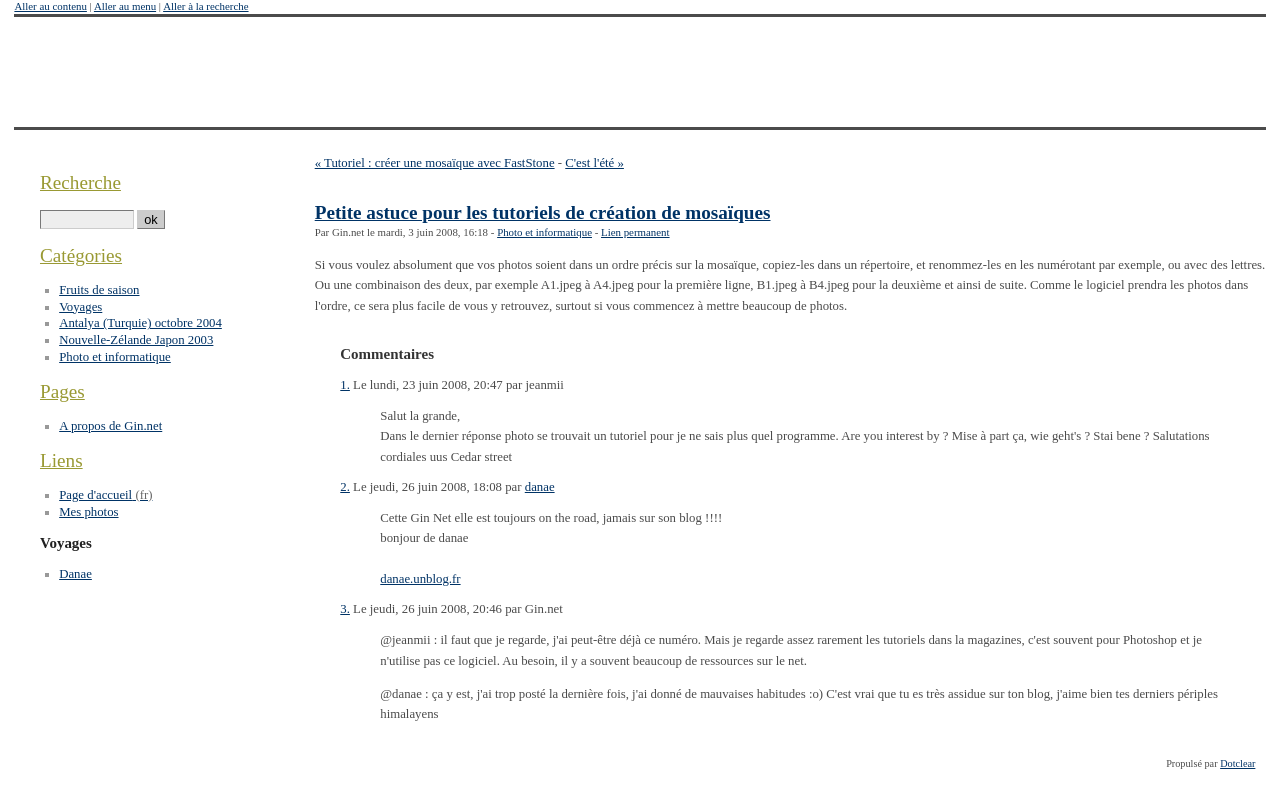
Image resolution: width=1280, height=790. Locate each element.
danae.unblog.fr (420, 579)
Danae (75, 574)
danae (540, 487)
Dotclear (1237, 763)
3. (345, 609)
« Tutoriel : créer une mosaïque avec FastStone (435, 163)
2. (345, 487)
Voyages (80, 307)
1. (345, 385)
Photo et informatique (544, 232)
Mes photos (88, 512)
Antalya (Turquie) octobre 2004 (140, 323)
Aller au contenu (50, 6)
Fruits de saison (99, 290)
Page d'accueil (95, 495)
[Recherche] (87, 219)
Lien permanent (635, 232)
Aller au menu (125, 6)
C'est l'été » (594, 163)
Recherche (80, 182)
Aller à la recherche (205, 6)
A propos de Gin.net (110, 426)
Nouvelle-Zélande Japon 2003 (136, 340)
